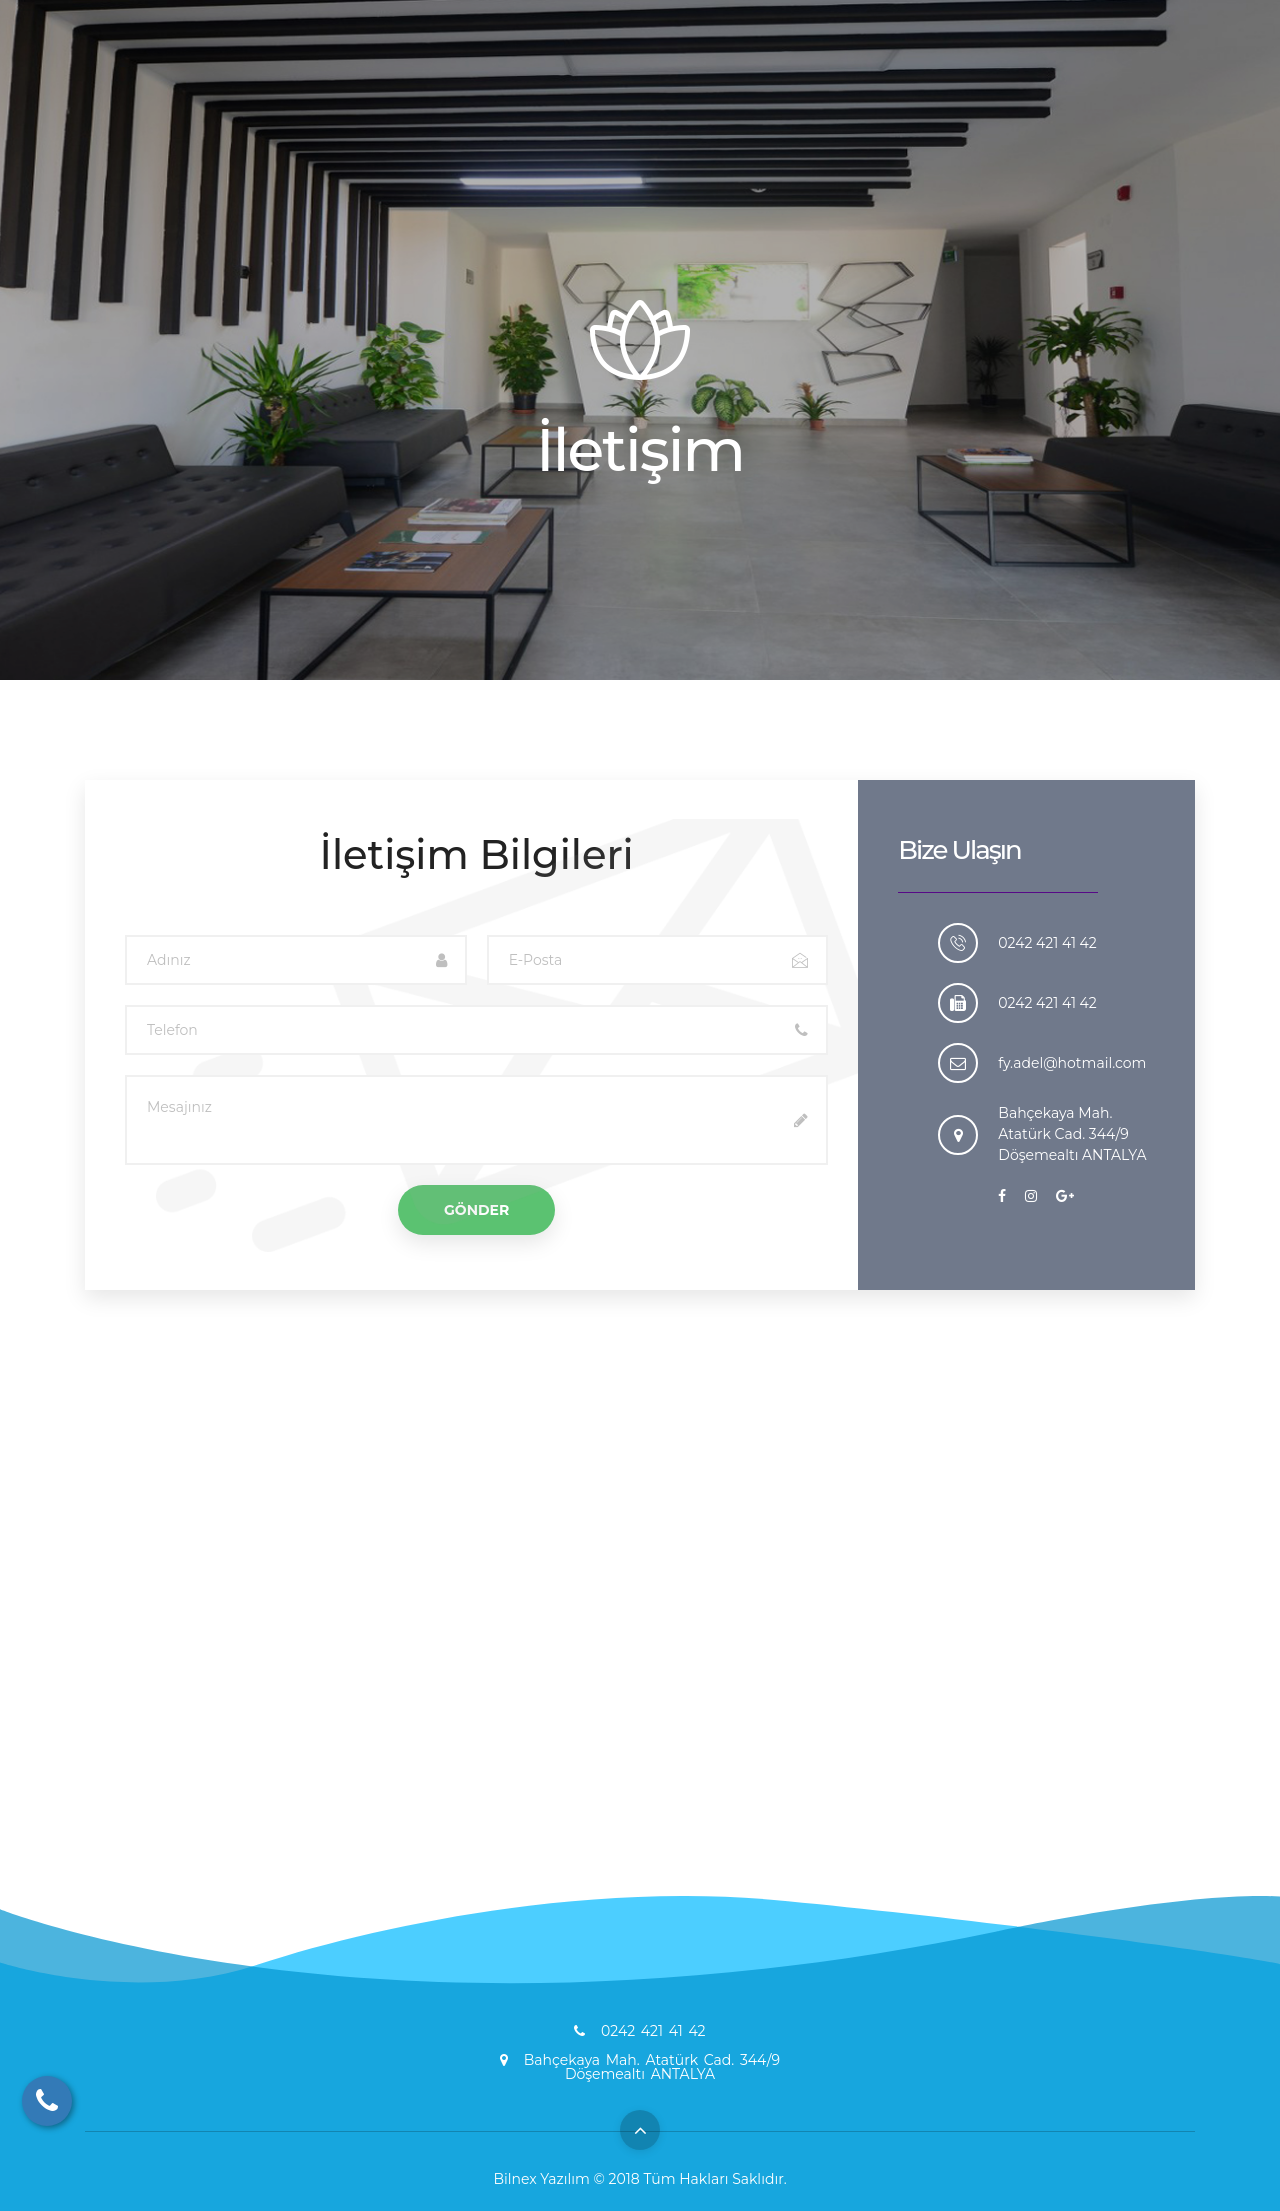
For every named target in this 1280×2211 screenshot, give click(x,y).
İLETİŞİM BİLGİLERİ (1109, 90)
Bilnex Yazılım (541, 2179)
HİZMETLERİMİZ (757, 90)
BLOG (852, 90)
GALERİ (1001, 90)
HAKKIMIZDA (640, 90)
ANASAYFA (543, 90)
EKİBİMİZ (921, 90)
